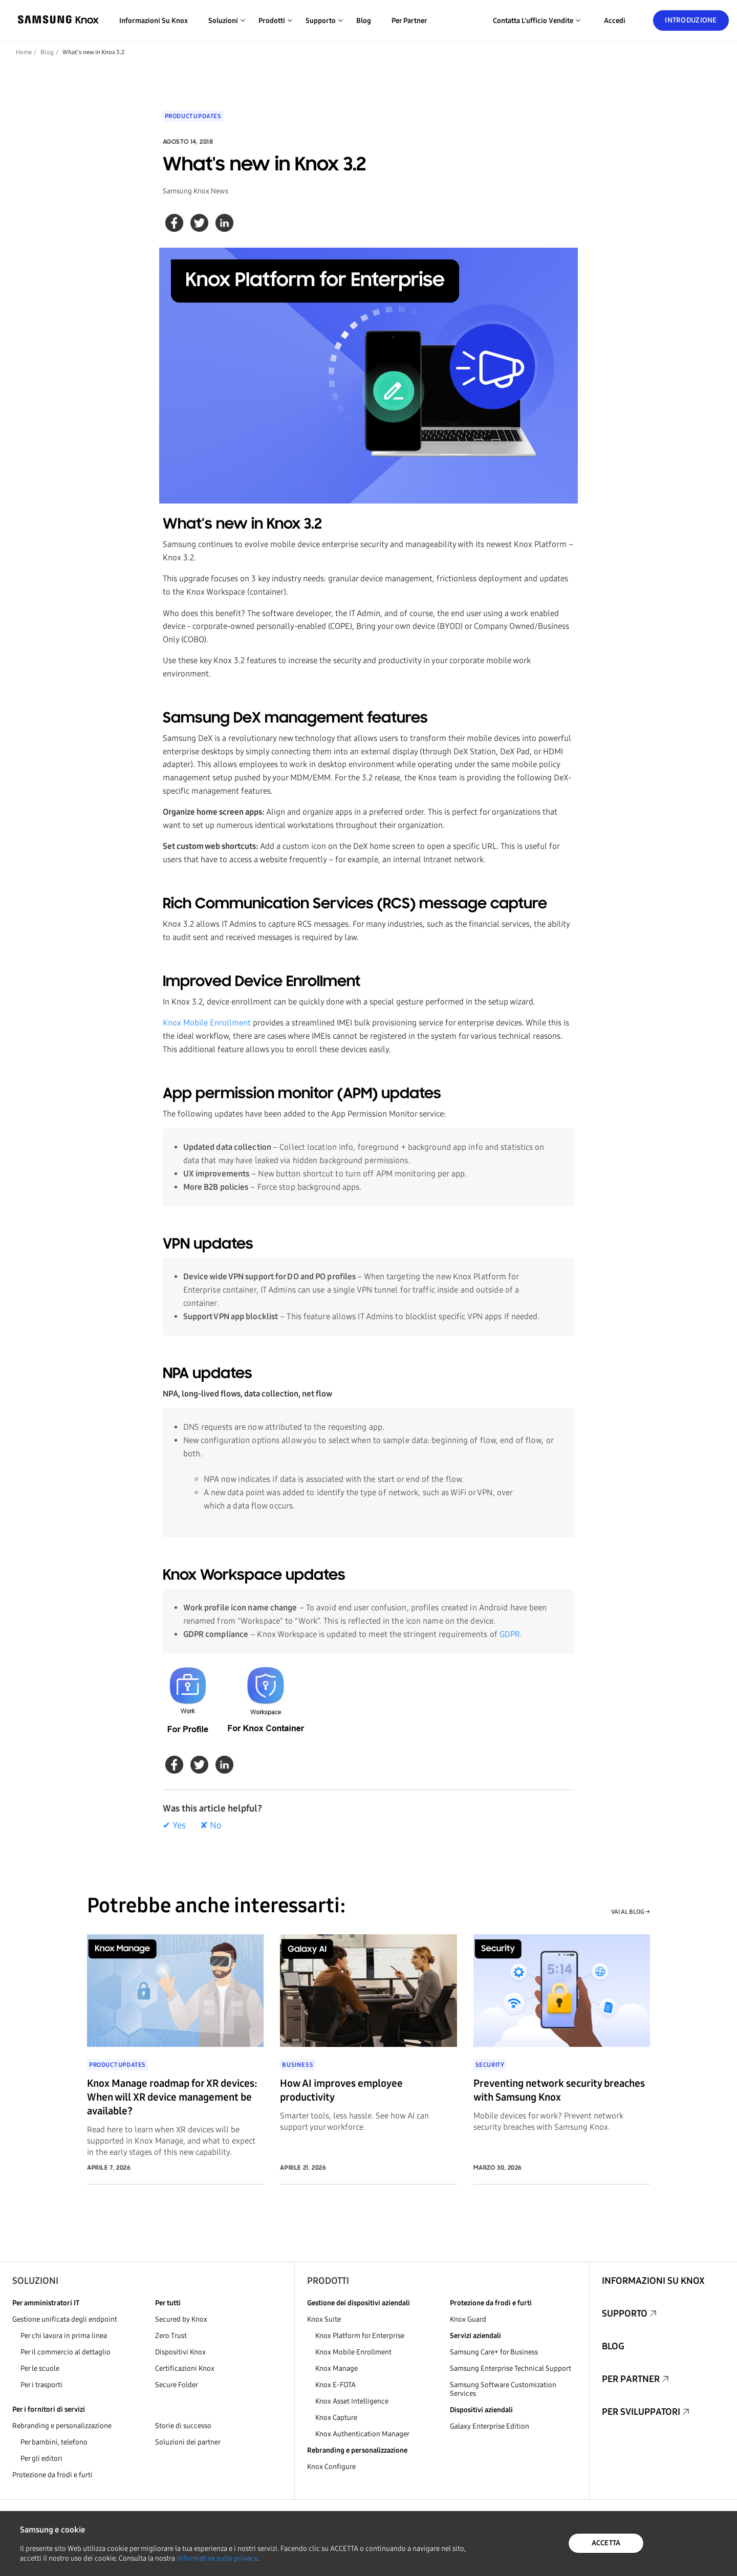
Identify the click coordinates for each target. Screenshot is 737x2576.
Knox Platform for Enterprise (359, 2335)
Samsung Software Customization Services (503, 2389)
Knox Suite (324, 2319)
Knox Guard (468, 2319)
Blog (363, 20)
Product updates (193, 116)
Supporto (624, 2313)
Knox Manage (336, 2368)
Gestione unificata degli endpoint (64, 2319)
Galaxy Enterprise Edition (489, 2426)
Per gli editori (41, 2458)
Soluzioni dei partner (188, 2442)
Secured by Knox (181, 2319)
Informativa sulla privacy (217, 2558)
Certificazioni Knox (184, 2368)
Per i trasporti (41, 2385)
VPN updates (208, 1245)
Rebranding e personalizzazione (62, 2425)
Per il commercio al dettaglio (65, 2352)
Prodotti (328, 2280)
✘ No (211, 1825)
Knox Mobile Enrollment (207, 1023)
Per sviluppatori (641, 2411)
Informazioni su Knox (153, 20)
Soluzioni (35, 2280)
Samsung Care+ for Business (494, 2352)
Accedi (614, 20)
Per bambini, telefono (54, 2442)
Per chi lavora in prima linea (63, 2335)
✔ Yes (174, 1825)
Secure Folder (176, 2385)
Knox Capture (336, 2417)
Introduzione (691, 20)
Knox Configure (331, 2466)
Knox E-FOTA (335, 2385)
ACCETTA (606, 2543)
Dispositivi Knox (180, 2352)
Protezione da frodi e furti (52, 2475)
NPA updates (207, 1374)
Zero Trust (171, 2335)
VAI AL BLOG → (630, 1911)
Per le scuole (39, 2368)
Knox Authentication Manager (362, 2434)
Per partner (409, 20)
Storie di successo (183, 2425)
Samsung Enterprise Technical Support (510, 2368)
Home (24, 52)
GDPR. (511, 1634)
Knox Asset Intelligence (351, 2401)
